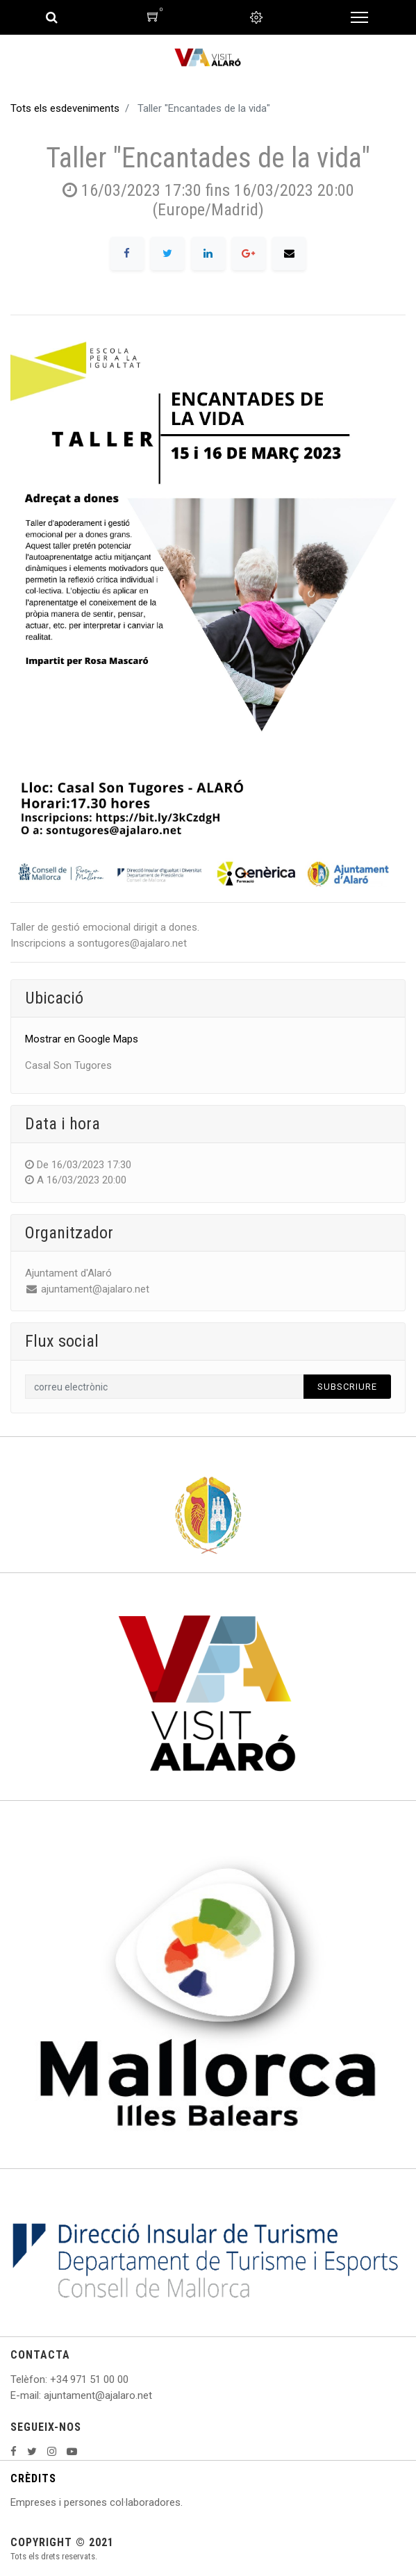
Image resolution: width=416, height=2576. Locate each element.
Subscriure (347, 1386)
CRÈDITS (33, 2478)
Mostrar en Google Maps (81, 1039)
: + (50, 2379)
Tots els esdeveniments (64, 108)
